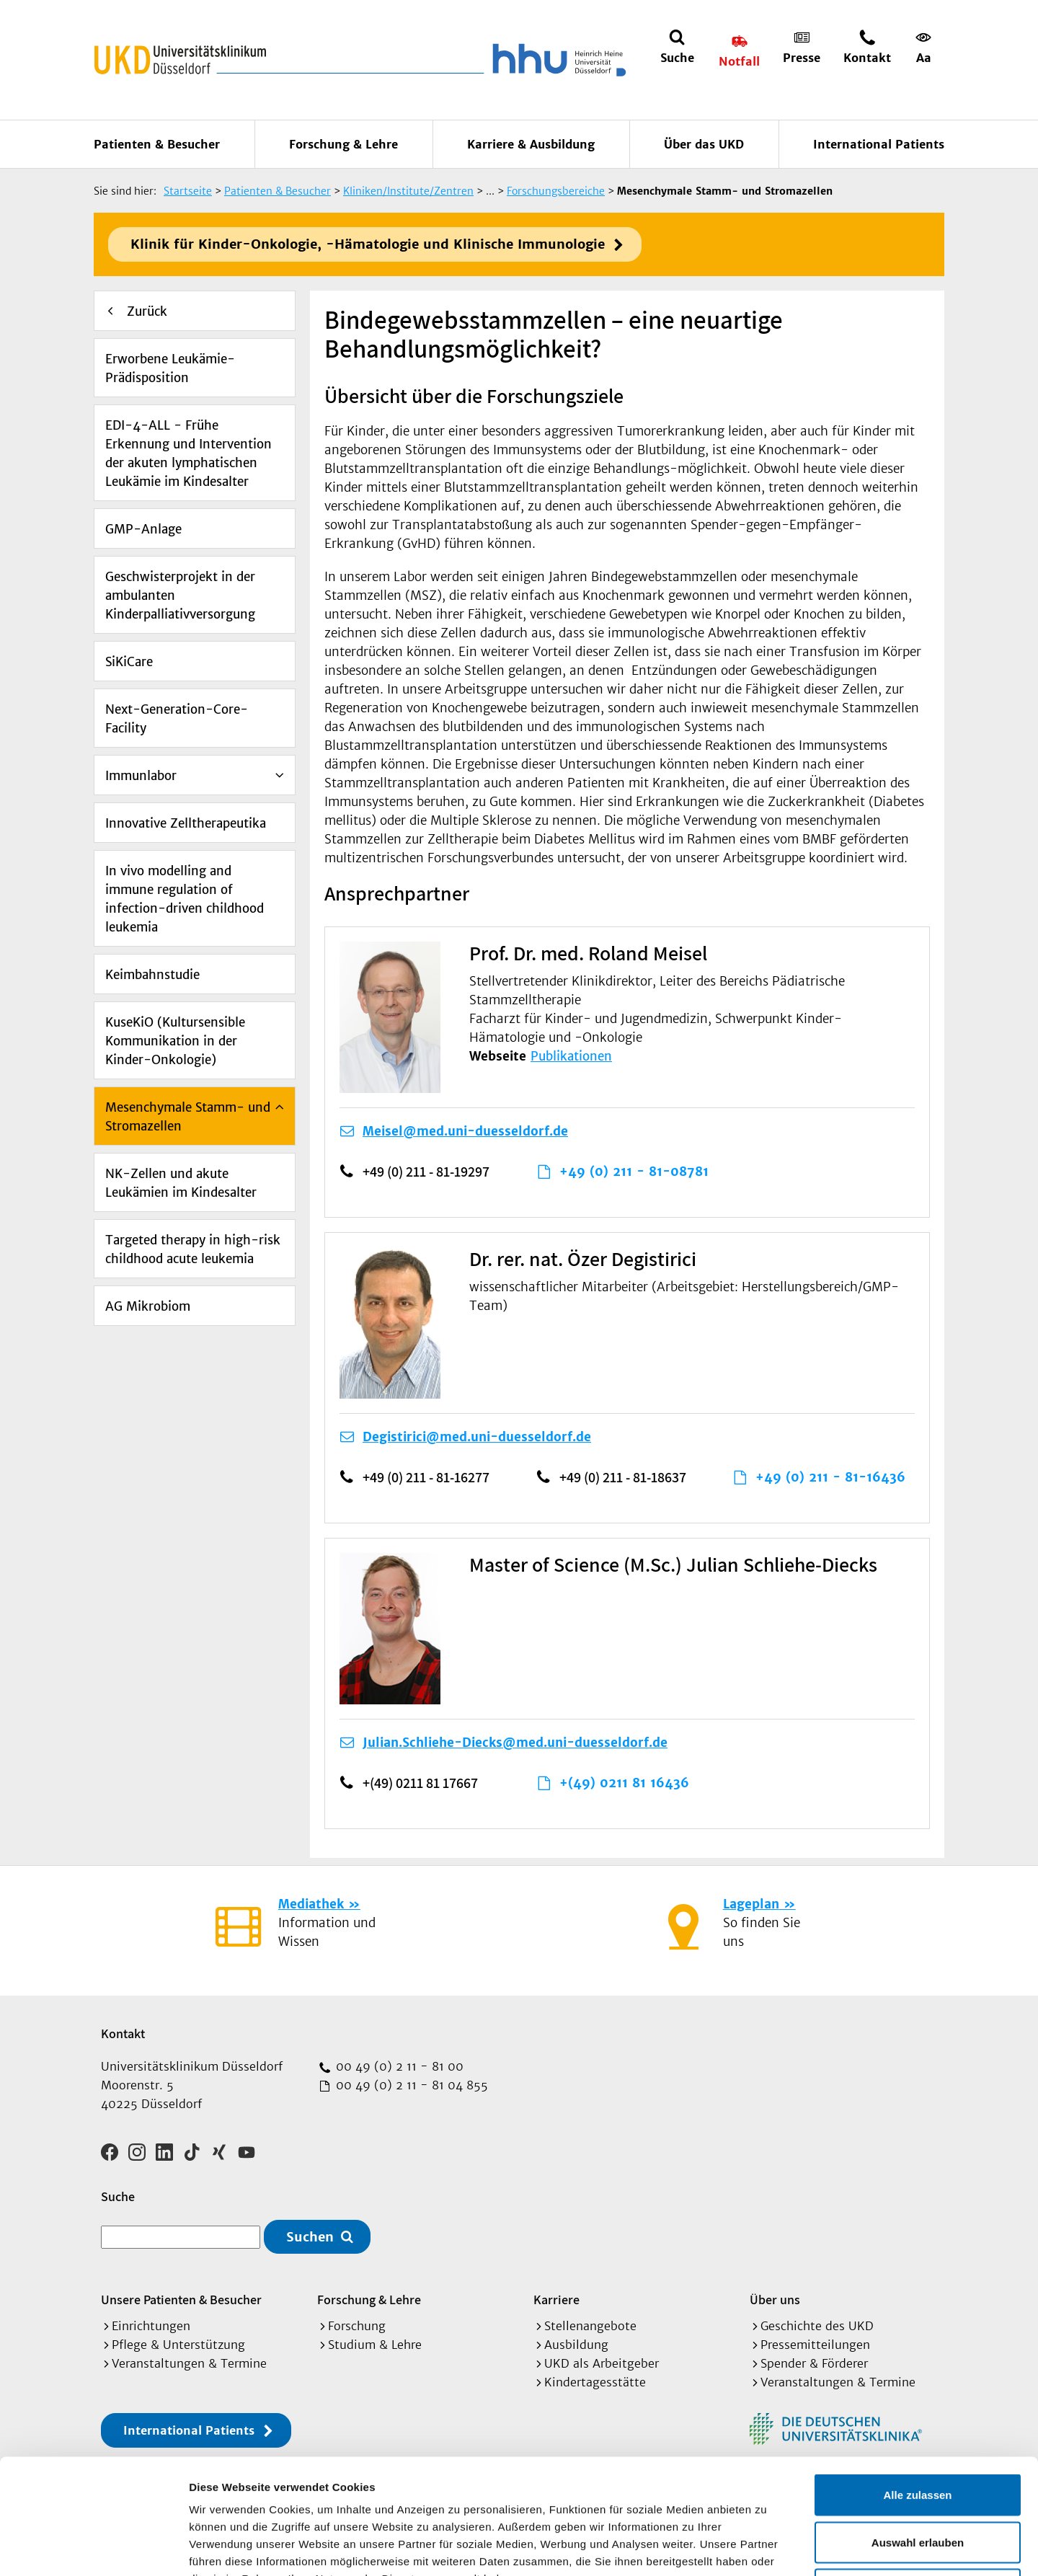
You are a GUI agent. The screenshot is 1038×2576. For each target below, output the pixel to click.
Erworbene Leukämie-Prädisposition (170, 368)
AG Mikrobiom (147, 1306)
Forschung (357, 2326)
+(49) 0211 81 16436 (624, 1783)
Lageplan (751, 1904)
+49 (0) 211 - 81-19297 (426, 1171)
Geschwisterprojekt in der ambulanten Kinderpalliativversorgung (180, 595)
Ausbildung (576, 2344)
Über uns (775, 2299)
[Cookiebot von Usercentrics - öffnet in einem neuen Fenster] (93, 2548)
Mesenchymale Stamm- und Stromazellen (187, 1116)
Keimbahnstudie (152, 975)
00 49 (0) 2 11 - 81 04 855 (410, 2085)
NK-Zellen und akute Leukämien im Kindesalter (181, 1183)
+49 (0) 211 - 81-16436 (830, 1477)
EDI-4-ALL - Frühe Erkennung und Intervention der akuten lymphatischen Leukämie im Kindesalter (188, 453)
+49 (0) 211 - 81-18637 (622, 1477)
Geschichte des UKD (817, 2326)
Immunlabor (141, 776)
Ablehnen (917, 2481)
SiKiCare (129, 662)
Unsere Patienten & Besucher (181, 2299)
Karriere (556, 2299)
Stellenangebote (590, 2326)
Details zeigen (766, 2547)
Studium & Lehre (375, 2344)
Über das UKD (704, 144)
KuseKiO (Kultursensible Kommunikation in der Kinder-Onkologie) (175, 1041)
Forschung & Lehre (343, 144)
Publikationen (571, 1056)
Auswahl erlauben (917, 2434)
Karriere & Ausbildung (531, 144)
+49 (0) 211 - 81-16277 (426, 1477)
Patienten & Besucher (157, 144)
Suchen (310, 2236)
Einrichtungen (151, 2326)
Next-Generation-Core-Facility (176, 718)
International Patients (878, 144)
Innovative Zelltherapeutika (185, 823)
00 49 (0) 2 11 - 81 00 (397, 2066)
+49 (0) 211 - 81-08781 (634, 1171)
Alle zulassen (917, 2387)
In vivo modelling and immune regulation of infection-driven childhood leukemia (184, 899)
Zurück (147, 311)
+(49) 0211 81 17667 (420, 1783)
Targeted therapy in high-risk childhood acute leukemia (192, 1249)
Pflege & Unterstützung (178, 2344)
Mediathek (311, 1904)
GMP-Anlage (143, 529)
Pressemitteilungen (815, 2344)
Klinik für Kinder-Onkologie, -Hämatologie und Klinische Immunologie (367, 244)
